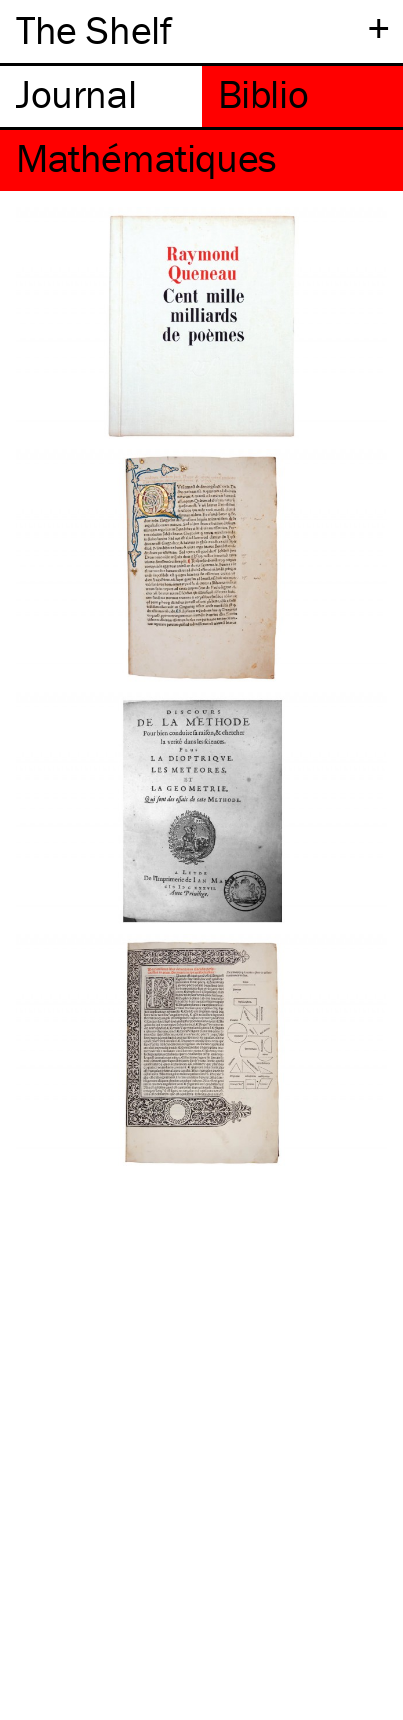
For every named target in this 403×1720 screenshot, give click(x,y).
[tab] (101, 96)
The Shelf (93, 29)
